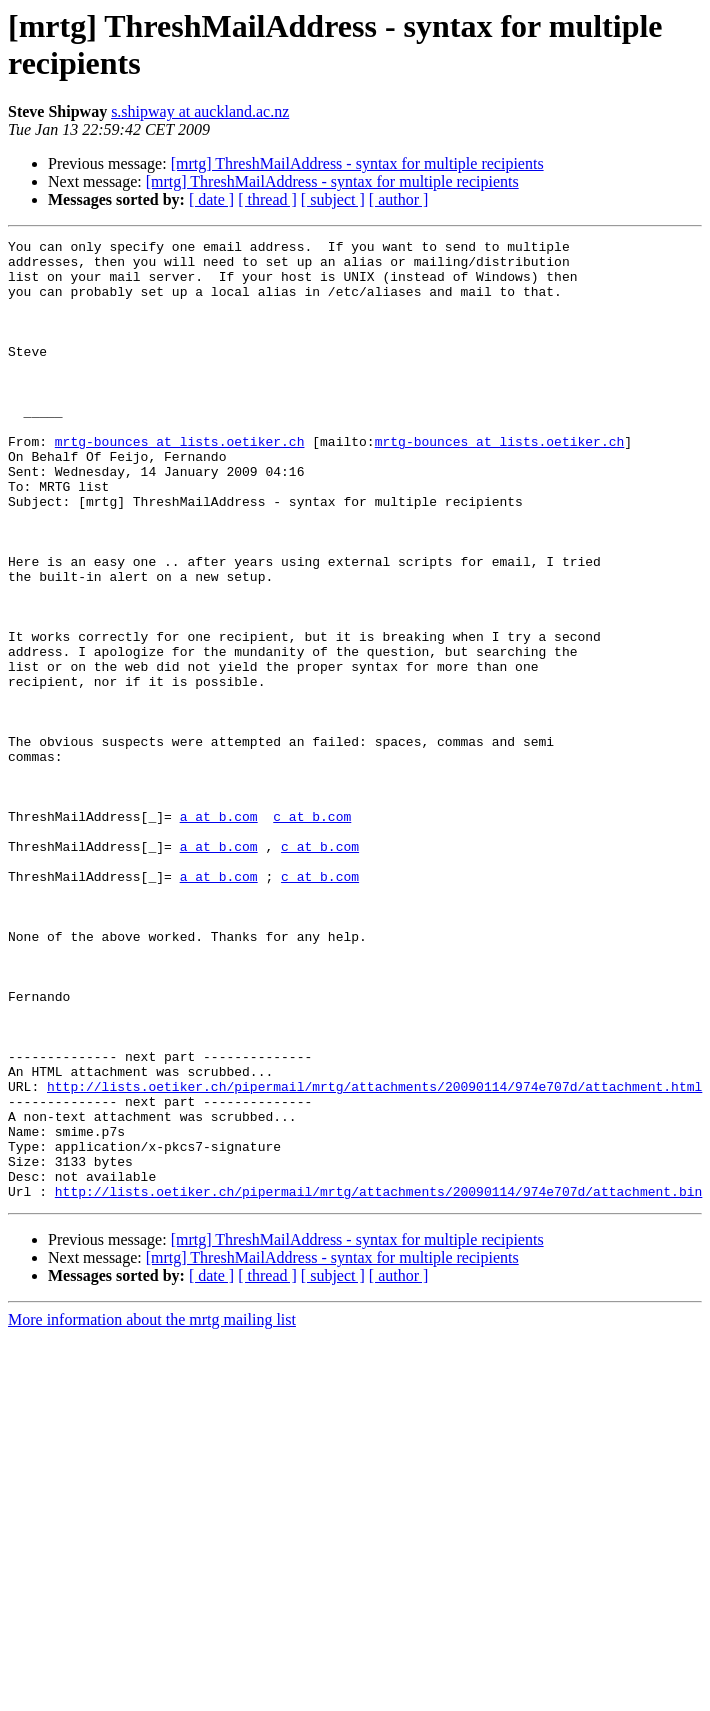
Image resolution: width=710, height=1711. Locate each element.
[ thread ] (267, 199)
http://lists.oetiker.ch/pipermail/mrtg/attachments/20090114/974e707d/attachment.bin (378, 1383)
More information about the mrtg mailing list (152, 1511)
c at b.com (312, 933)
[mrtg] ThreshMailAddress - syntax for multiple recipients (357, 163)
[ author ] (399, 199)
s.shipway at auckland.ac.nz (200, 111)
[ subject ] (333, 199)
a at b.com (219, 933)
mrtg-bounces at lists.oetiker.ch (180, 483)
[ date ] (211, 199)
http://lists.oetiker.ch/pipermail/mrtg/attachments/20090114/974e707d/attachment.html (374, 1257)
